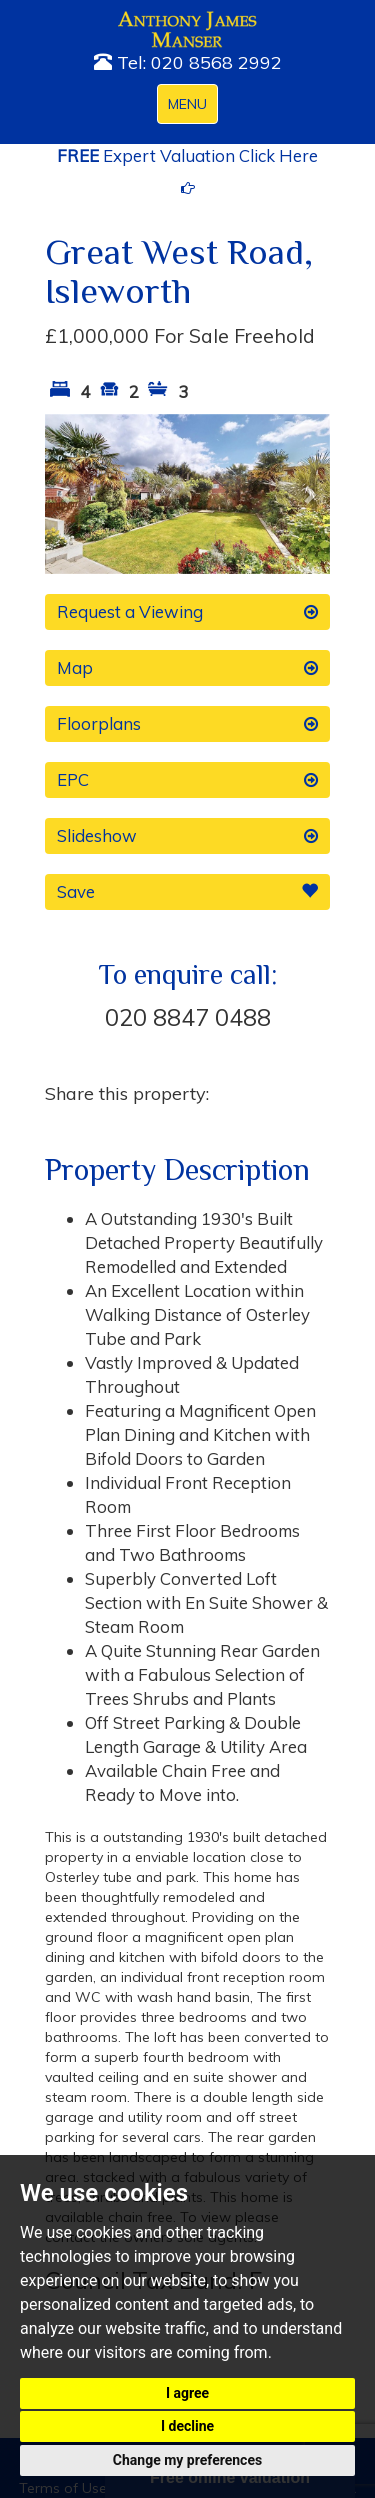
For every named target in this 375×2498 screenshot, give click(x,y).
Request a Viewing (187, 612)
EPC (187, 780)
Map (187, 668)
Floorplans (187, 724)
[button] (66, 494)
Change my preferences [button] (187, 2460)
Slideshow (187, 836)
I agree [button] (187, 2393)
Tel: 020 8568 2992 (188, 62)
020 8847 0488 (188, 1017)
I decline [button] (187, 2426)
